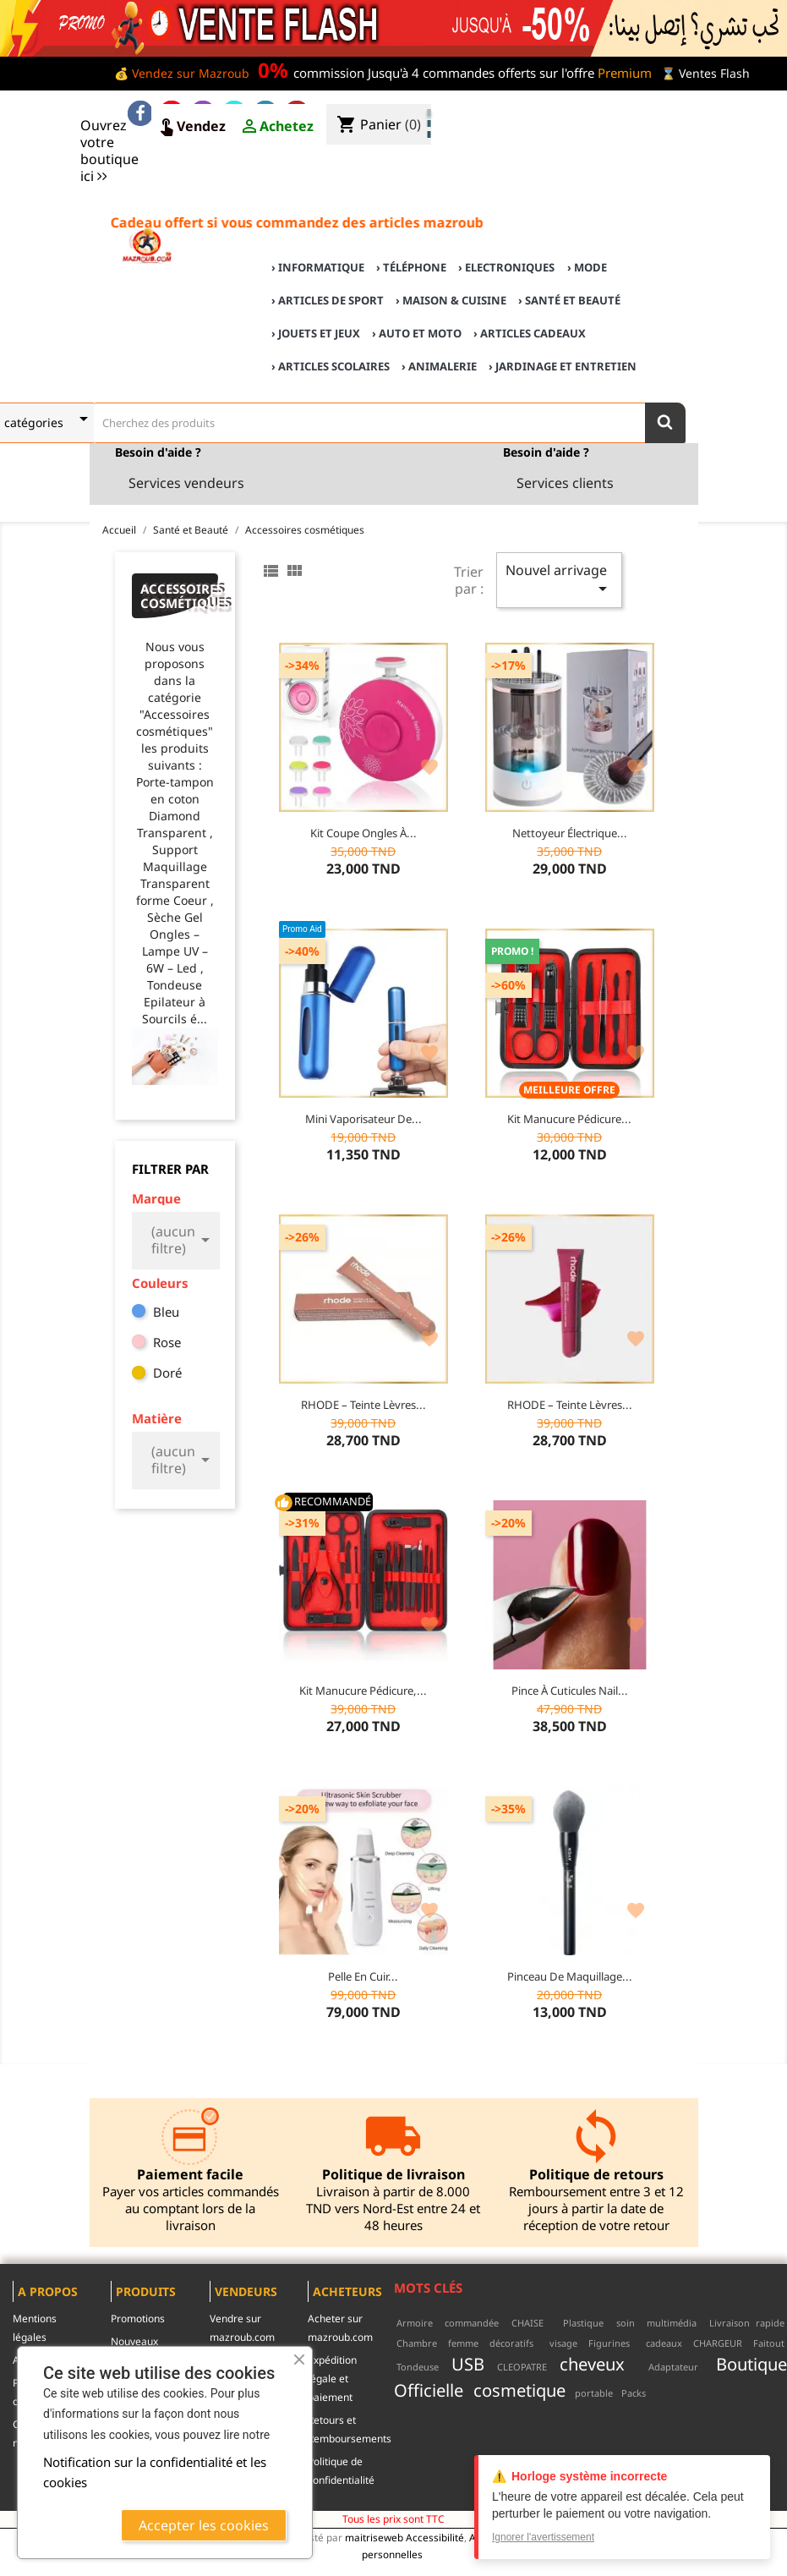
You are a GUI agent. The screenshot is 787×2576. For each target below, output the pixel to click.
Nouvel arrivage (559, 580)
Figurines (609, 2343)
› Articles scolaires (330, 366)
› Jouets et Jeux (315, 333)
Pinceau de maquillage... (569, 1976)
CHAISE (527, 2322)
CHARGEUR (717, 2343)
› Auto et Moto (417, 333)
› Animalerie (439, 366)
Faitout (768, 2343)
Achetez (276, 127)
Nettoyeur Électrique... (569, 833)
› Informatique (317, 267)
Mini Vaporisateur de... (363, 1118)
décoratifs (511, 2343)
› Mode (587, 267)
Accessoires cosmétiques (179, 595)
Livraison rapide (746, 2322)
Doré (167, 1372)
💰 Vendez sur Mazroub (181, 73)
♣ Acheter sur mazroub (636, 111)
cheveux (592, 2364)
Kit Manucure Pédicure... (569, 1118)
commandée (472, 2322)
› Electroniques (506, 267)
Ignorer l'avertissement (543, 2537)
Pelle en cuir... (363, 1976)
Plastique (583, 2322)
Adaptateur (673, 2366)
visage (563, 2343)
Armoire (414, 2322)
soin (625, 2322)
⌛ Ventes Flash (705, 73)
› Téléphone (411, 267)
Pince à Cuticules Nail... (569, 1690)
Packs (633, 2393)
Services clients (565, 483)
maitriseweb (374, 2537)
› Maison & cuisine (451, 300)
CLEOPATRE (522, 2366)
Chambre (416, 2343)
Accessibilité (435, 2537)
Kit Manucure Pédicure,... (363, 1690)
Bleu (166, 1311)
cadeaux (664, 2343)
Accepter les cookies (204, 2525)
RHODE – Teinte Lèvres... (363, 1404)
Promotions (138, 2318)
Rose (167, 1342)
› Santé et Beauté (569, 300)
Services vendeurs (186, 483)
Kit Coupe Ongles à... (363, 833)
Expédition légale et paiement (332, 2378)
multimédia (672, 2322)
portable (594, 2393)
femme (463, 2343)
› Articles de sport (327, 300)
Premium (625, 72)
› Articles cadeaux (529, 333)
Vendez (191, 127)
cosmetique (519, 2390)
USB (467, 2364)
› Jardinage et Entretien (563, 366)
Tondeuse (417, 2366)
